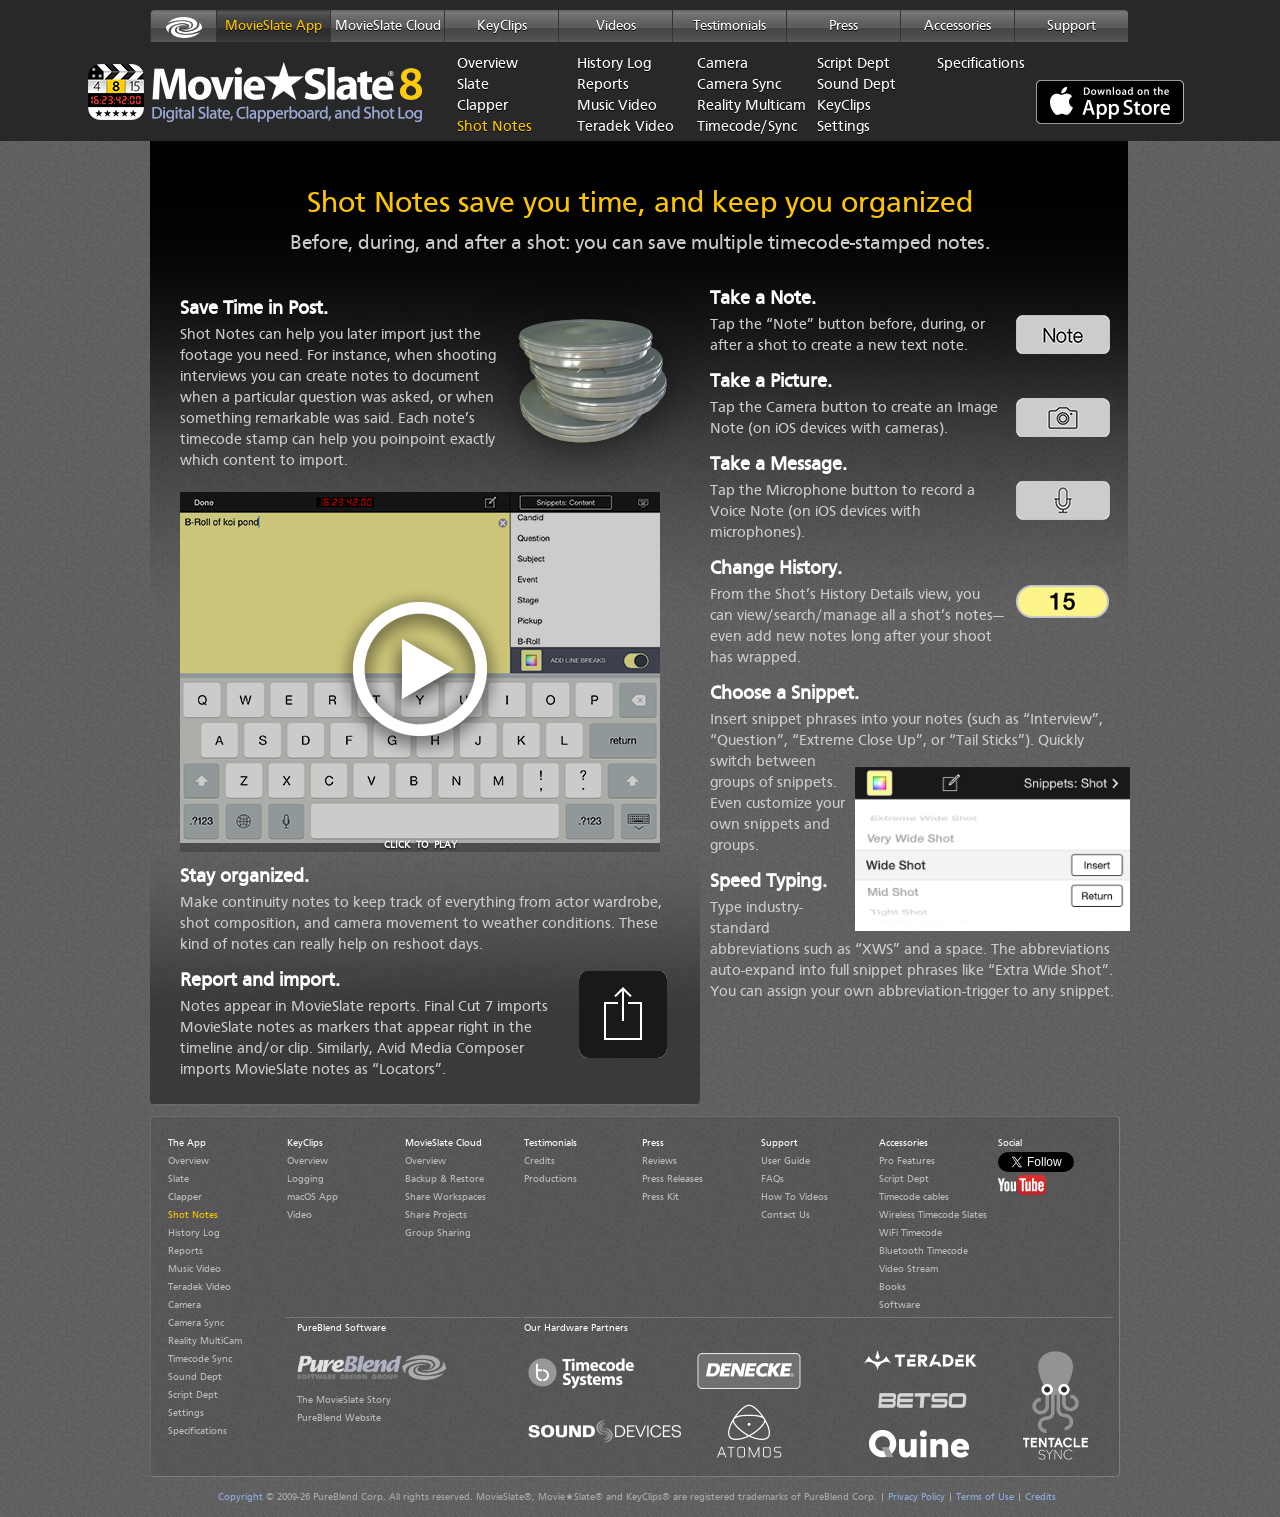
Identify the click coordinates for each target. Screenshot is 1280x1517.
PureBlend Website (339, 1418)
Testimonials (729, 26)
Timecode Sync (200, 1359)
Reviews (659, 1161)
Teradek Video (622, 127)
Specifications (981, 64)
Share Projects (436, 1215)
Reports (603, 85)
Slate (473, 85)
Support (1071, 26)
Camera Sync (739, 85)
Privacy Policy (916, 1497)
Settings (843, 127)
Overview (487, 64)
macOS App (312, 1197)
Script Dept (853, 64)
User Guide (785, 1161)
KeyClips (502, 26)
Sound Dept (856, 85)
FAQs (772, 1179)
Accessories (957, 26)
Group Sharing (438, 1233)
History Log (614, 64)
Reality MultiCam (205, 1341)
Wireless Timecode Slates (933, 1215)
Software (899, 1305)
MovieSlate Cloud (388, 26)
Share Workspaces (445, 1197)
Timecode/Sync (742, 127)
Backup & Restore (444, 1179)
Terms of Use (985, 1497)
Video (299, 1215)
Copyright (240, 1497)
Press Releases (672, 1179)
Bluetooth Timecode (923, 1251)
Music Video (617, 106)
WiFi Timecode (910, 1233)
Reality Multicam (742, 106)
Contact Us (785, 1215)
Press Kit (660, 1197)
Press (843, 26)
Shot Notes (494, 127)
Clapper (482, 106)
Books (892, 1287)
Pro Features (907, 1161)
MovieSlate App (273, 26)
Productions (550, 1179)
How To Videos (794, 1197)
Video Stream (908, 1269)
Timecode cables (914, 1197)
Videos (616, 26)
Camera (722, 64)
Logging (305, 1179)
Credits (539, 1161)
